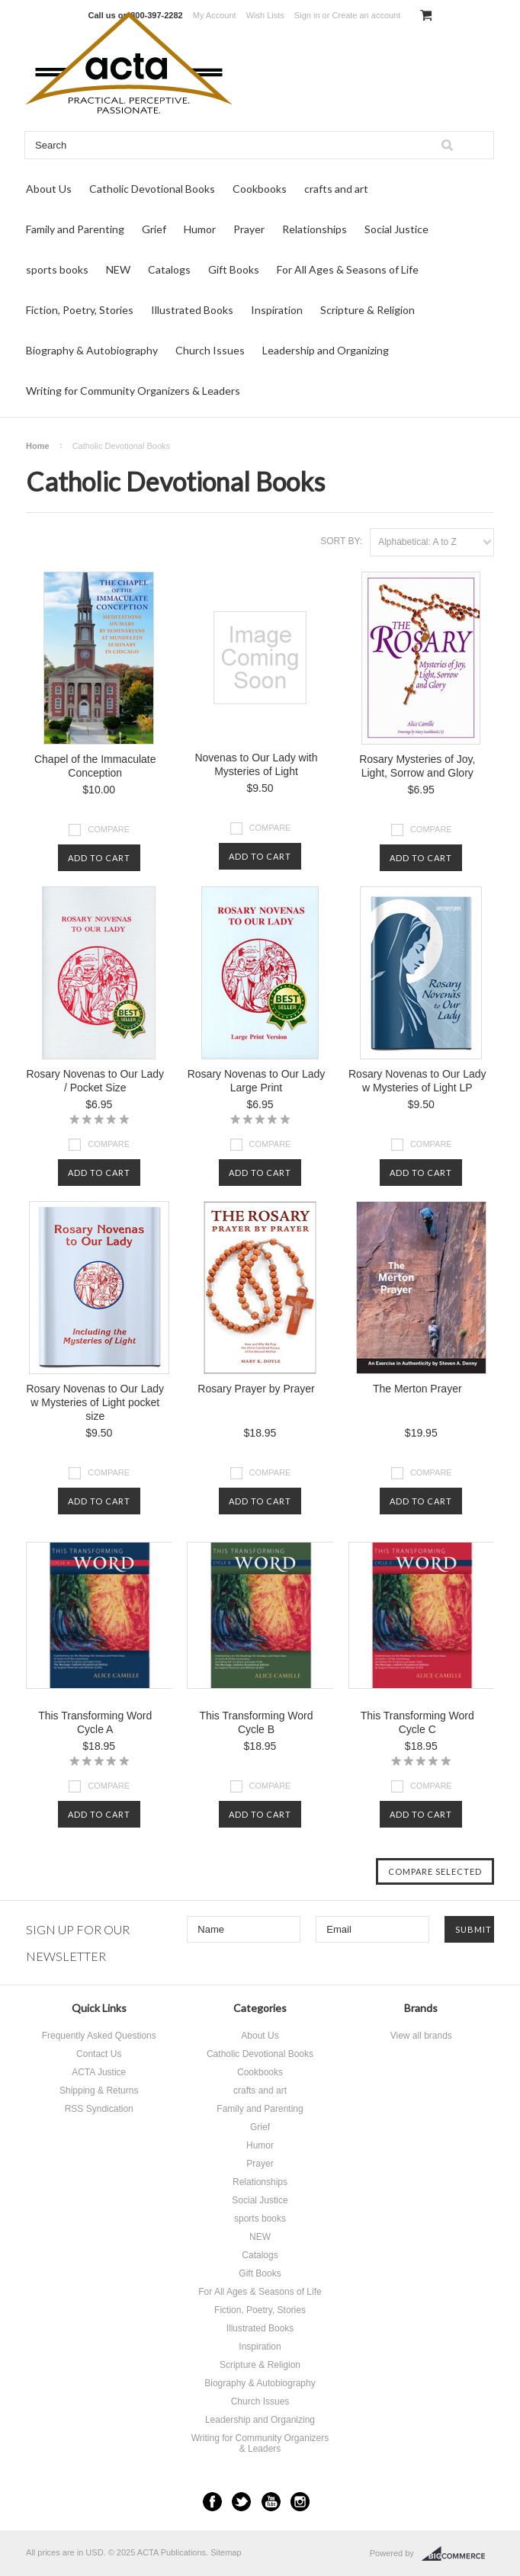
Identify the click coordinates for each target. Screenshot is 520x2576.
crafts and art (336, 188)
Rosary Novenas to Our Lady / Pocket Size (95, 1081)
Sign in (307, 15)
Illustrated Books (192, 309)
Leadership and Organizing (325, 350)
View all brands (421, 2035)
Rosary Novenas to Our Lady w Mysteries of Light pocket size (95, 1402)
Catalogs (169, 269)
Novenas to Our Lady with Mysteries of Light (255, 764)
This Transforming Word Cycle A (95, 1722)
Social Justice (396, 229)
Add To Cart (99, 858)
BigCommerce (458, 2554)
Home (38, 445)
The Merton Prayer (417, 1389)
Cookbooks (260, 188)
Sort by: (341, 541)
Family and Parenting (75, 229)
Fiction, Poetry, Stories (79, 309)
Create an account (366, 15)
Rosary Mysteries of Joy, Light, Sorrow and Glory (417, 766)
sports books (57, 269)
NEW (118, 269)
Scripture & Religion (367, 309)
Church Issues (210, 350)
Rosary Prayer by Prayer (255, 1389)
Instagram (300, 2501)
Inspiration (277, 309)
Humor (200, 229)
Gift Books (233, 269)
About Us (49, 188)
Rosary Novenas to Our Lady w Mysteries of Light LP (417, 1081)
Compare (109, 829)
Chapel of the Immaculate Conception (95, 766)
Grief (154, 229)
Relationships (314, 229)
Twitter (241, 2501)
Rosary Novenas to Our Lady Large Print (257, 1081)
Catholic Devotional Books (152, 188)
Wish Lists (265, 15)
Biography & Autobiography (92, 350)
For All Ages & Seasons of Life (348, 269)
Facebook (212, 2501)
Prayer (249, 229)
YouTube (271, 2501)
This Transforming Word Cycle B (256, 1722)
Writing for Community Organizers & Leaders (133, 390)
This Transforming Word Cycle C (417, 1722)
